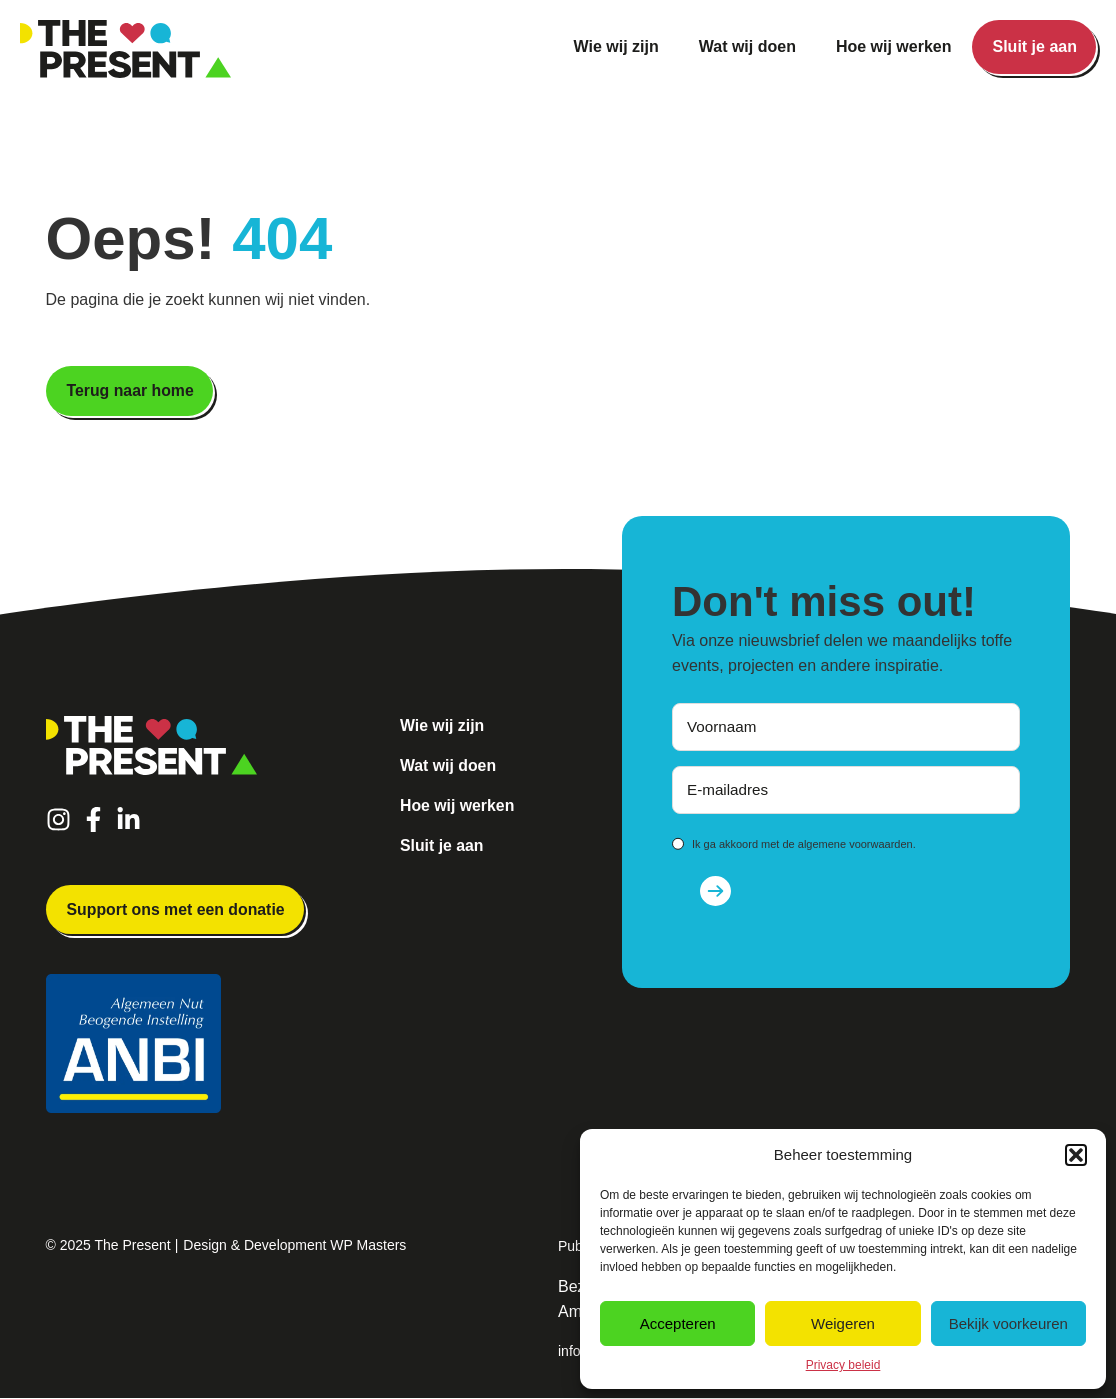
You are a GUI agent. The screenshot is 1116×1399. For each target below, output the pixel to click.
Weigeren (843, 1323)
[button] (1076, 1155)
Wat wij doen (747, 46)
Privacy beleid (843, 1365)
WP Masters (368, 1246)
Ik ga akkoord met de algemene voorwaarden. (804, 844)
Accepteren (678, 1323)
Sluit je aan (1035, 46)
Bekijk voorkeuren (1008, 1323)
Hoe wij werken (894, 46)
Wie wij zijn (616, 46)
